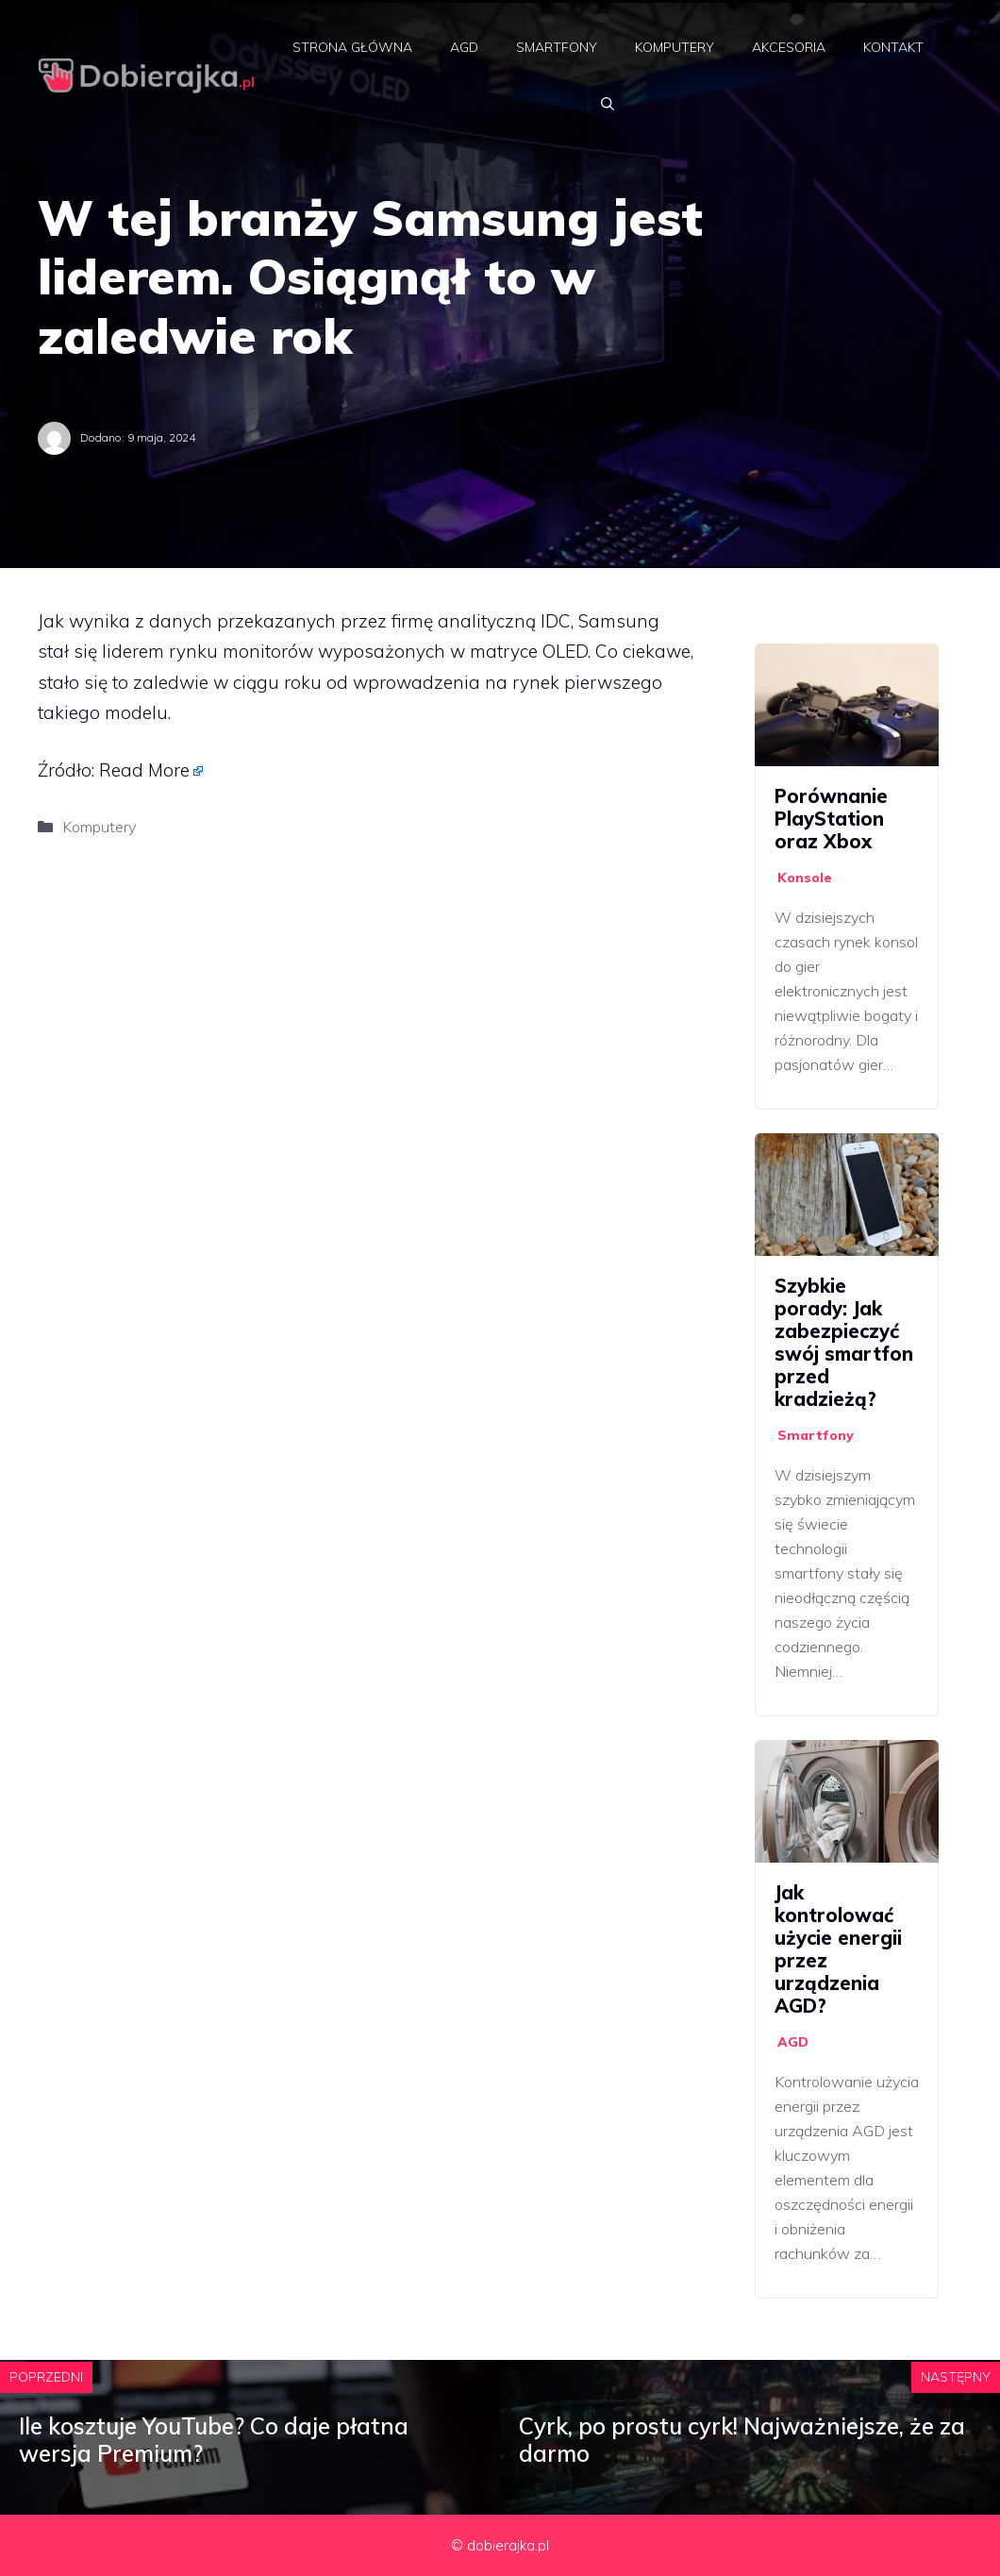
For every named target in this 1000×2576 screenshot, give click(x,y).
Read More (144, 770)
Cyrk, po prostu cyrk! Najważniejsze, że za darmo (742, 2439)
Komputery (674, 47)
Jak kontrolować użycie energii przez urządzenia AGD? (838, 1949)
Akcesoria (788, 47)
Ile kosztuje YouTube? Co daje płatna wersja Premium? (213, 2439)
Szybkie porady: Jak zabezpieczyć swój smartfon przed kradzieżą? (844, 1342)
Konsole (804, 877)
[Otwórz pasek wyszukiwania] (607, 103)
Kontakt (893, 47)
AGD (464, 47)
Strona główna (352, 47)
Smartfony (556, 47)
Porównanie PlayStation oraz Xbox (831, 818)
